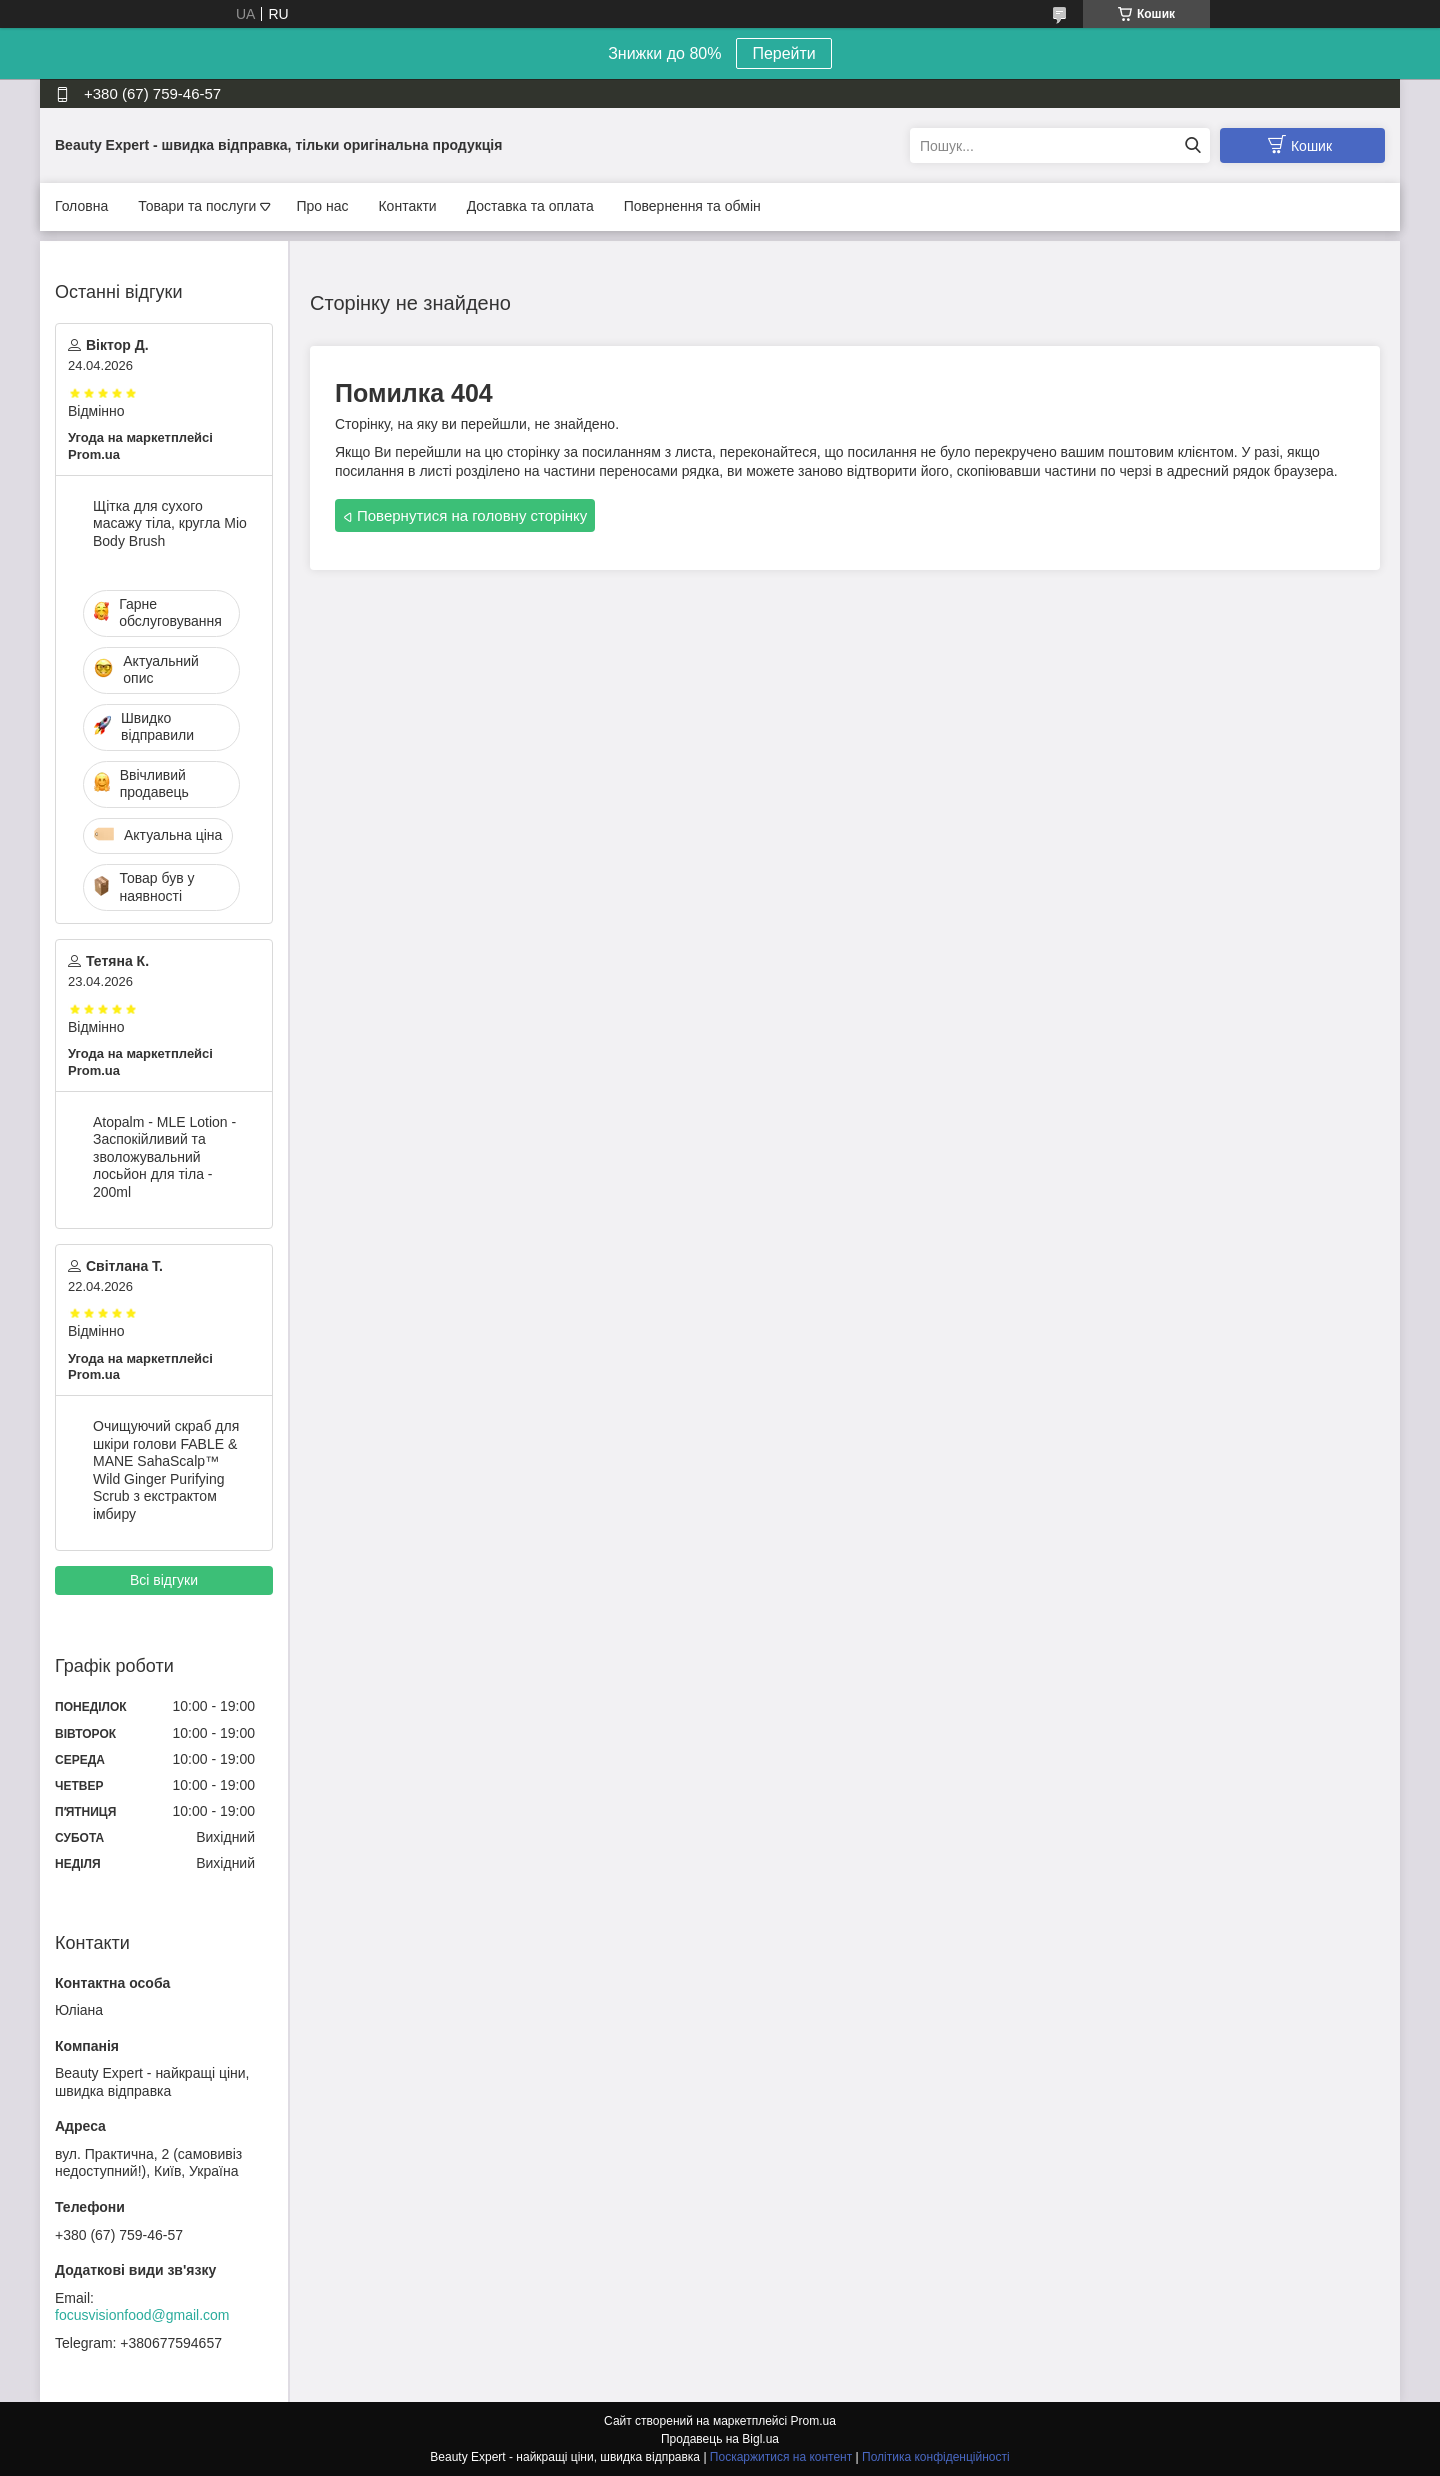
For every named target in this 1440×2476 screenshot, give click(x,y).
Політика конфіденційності (936, 2457)
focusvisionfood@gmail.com (142, 2315)
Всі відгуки (164, 1580)
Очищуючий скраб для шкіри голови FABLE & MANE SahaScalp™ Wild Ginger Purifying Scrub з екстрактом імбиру (166, 1470)
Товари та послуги (197, 206)
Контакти (407, 206)
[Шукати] (1192, 145)
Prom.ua (813, 2421)
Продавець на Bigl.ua (720, 2439)
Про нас (322, 206)
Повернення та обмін (692, 206)
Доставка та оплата (530, 206)
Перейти (783, 53)
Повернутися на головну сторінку (472, 515)
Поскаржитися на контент (781, 2457)
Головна (81, 206)
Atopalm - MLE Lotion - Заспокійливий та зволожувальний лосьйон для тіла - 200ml (164, 1157)
